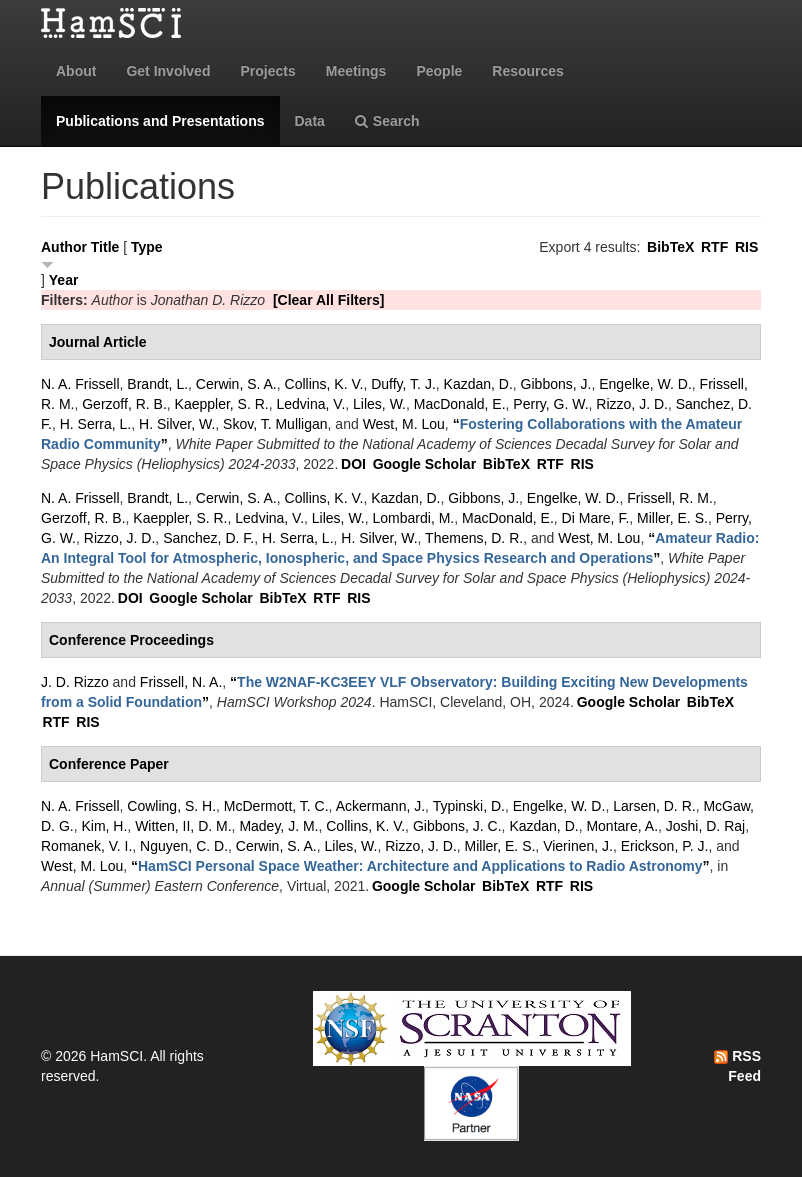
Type (147, 247)
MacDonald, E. (460, 404)
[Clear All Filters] (329, 300)
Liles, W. (379, 404)
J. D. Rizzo (75, 682)
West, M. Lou (404, 424)
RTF (714, 247)
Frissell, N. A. (181, 682)
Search (387, 121)
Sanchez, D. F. (208, 538)
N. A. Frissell (80, 384)
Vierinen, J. (578, 846)
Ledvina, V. (311, 404)
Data (310, 121)
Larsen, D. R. (654, 806)
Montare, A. (622, 826)
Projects (267, 71)
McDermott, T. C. (276, 806)
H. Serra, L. (96, 424)
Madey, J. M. (278, 826)
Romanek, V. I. (86, 846)
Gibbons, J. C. (457, 826)
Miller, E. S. (672, 518)
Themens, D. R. (474, 538)
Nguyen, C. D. (184, 846)
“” (420, 866)
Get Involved (168, 71)
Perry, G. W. (550, 404)
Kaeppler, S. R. (222, 404)
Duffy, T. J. (403, 384)
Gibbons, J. (556, 384)
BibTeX (670, 247)
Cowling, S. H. (171, 806)
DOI (353, 464)
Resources (528, 71)
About (76, 71)
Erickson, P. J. (665, 846)
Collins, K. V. (324, 384)
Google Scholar (424, 464)
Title (105, 247)
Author (64, 247)
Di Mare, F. (596, 518)
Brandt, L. (157, 384)
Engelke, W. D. (645, 384)
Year (64, 280)
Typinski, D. (469, 806)
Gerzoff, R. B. (124, 404)
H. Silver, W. (177, 424)
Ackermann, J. (380, 806)
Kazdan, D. (478, 384)
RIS (746, 247)
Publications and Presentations (160, 121)
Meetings (356, 71)
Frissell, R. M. (670, 498)
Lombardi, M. (414, 518)
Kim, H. (104, 826)
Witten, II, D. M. (183, 826)
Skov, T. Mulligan (275, 424)
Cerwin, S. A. (236, 384)
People (439, 71)
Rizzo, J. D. (632, 404)
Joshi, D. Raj (705, 826)
